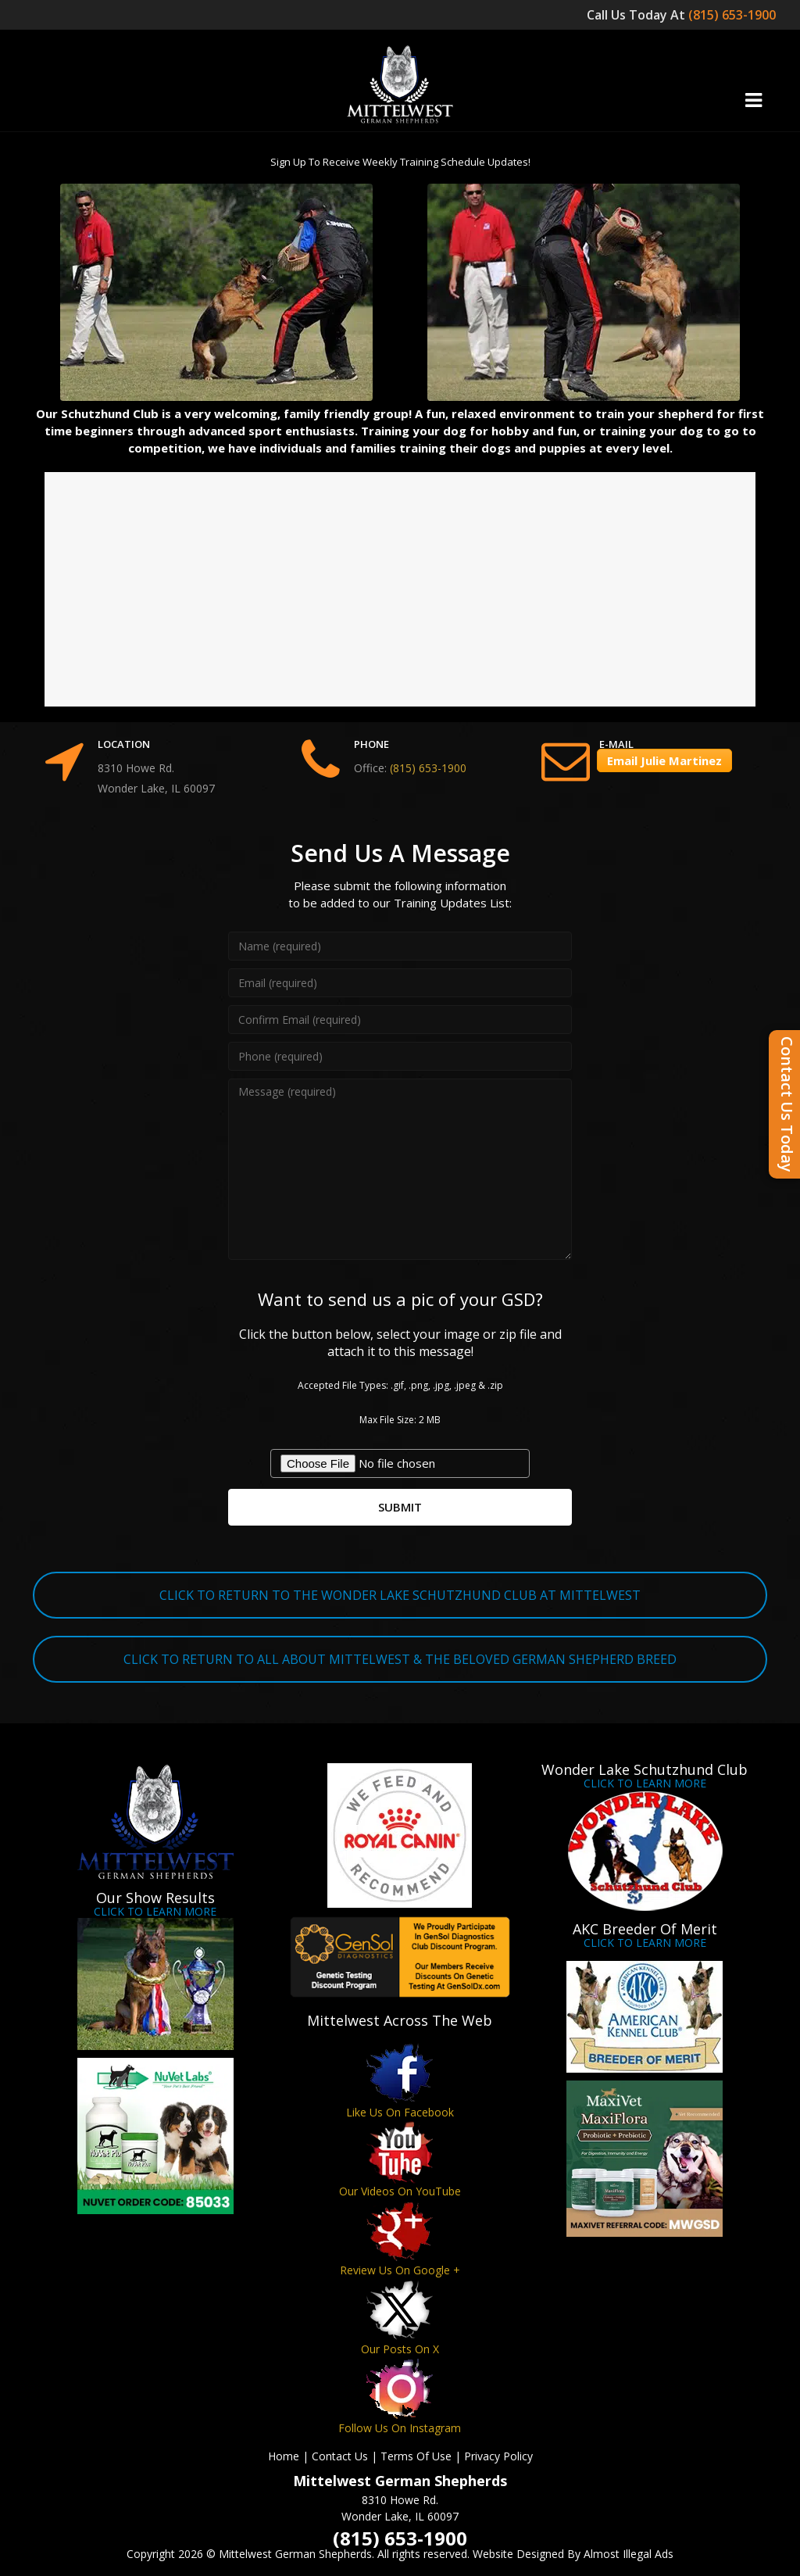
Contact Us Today (787, 1104)
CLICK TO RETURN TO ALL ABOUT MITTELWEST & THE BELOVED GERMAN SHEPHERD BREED (400, 1659)
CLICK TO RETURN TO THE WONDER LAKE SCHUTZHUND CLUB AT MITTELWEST (400, 1595)
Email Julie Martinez (664, 760)
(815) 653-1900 (733, 14)
